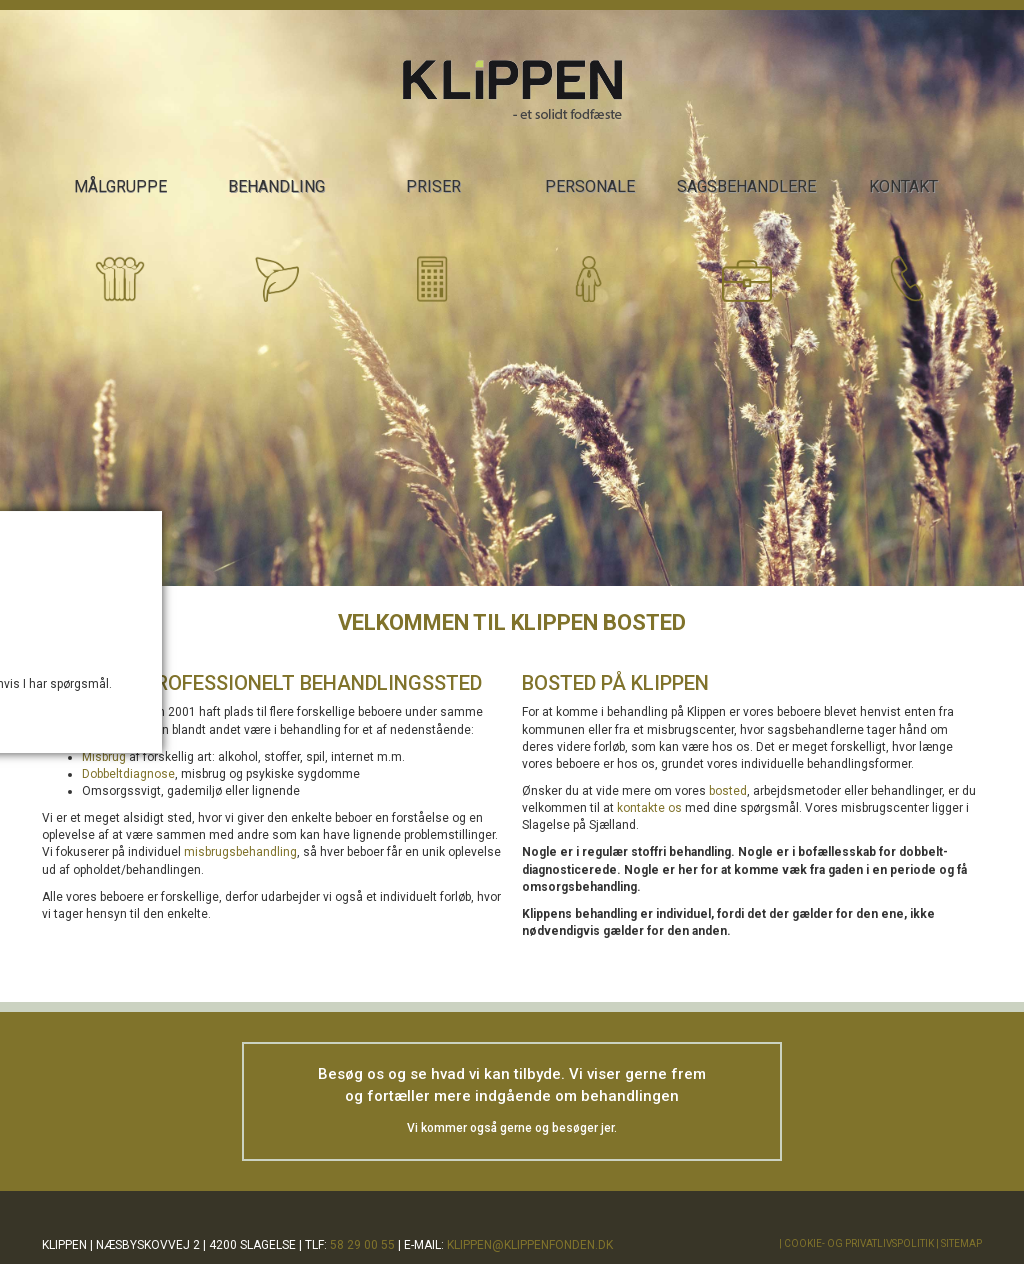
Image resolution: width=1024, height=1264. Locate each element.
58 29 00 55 (362, 1245)
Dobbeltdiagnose (128, 774)
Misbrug (104, 757)
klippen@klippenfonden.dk (530, 1245)
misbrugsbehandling (240, 852)
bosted (728, 791)
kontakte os (649, 808)
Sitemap (961, 1243)
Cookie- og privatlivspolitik (859, 1243)
